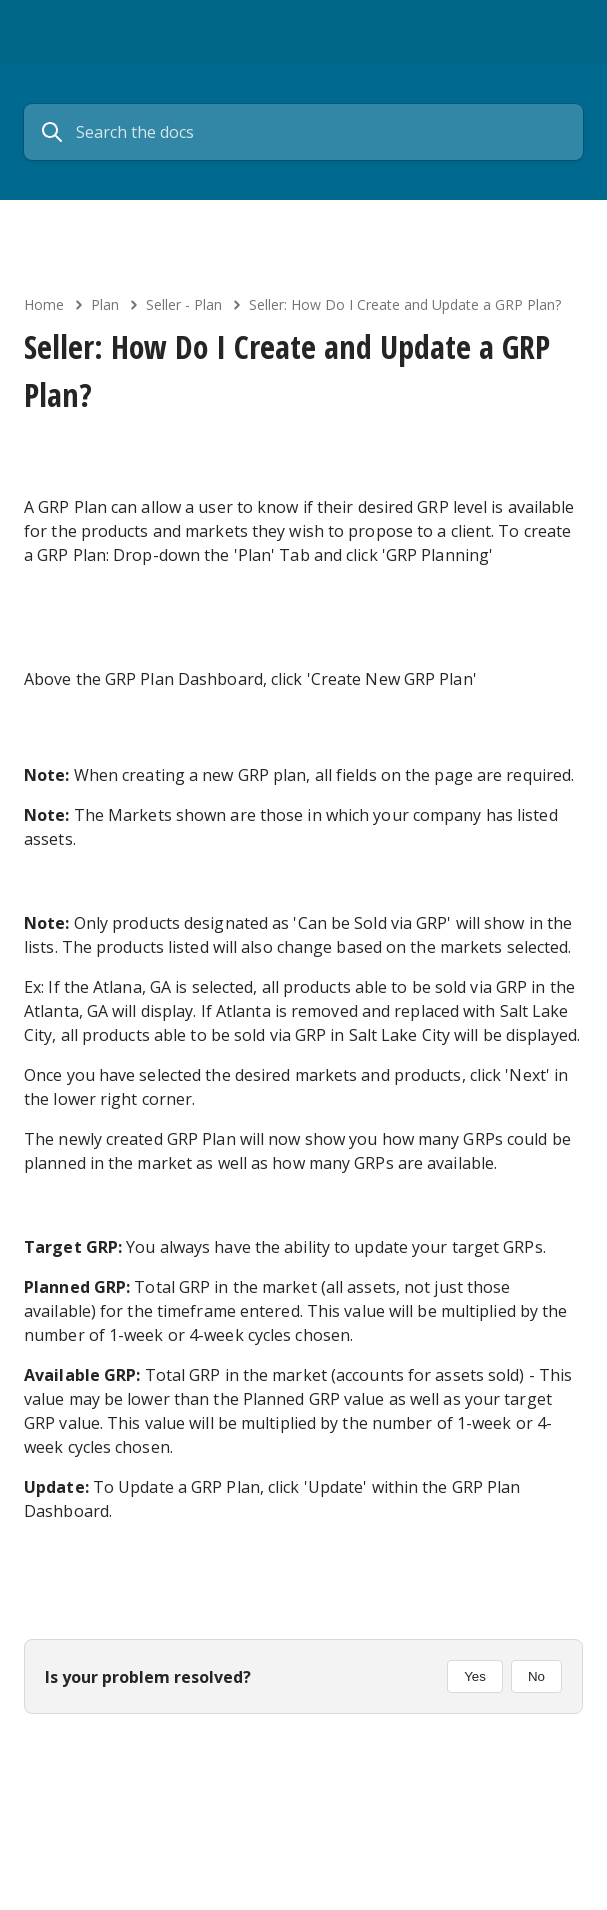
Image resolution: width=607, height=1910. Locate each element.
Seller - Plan (184, 304)
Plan (105, 304)
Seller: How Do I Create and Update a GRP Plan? (405, 304)
